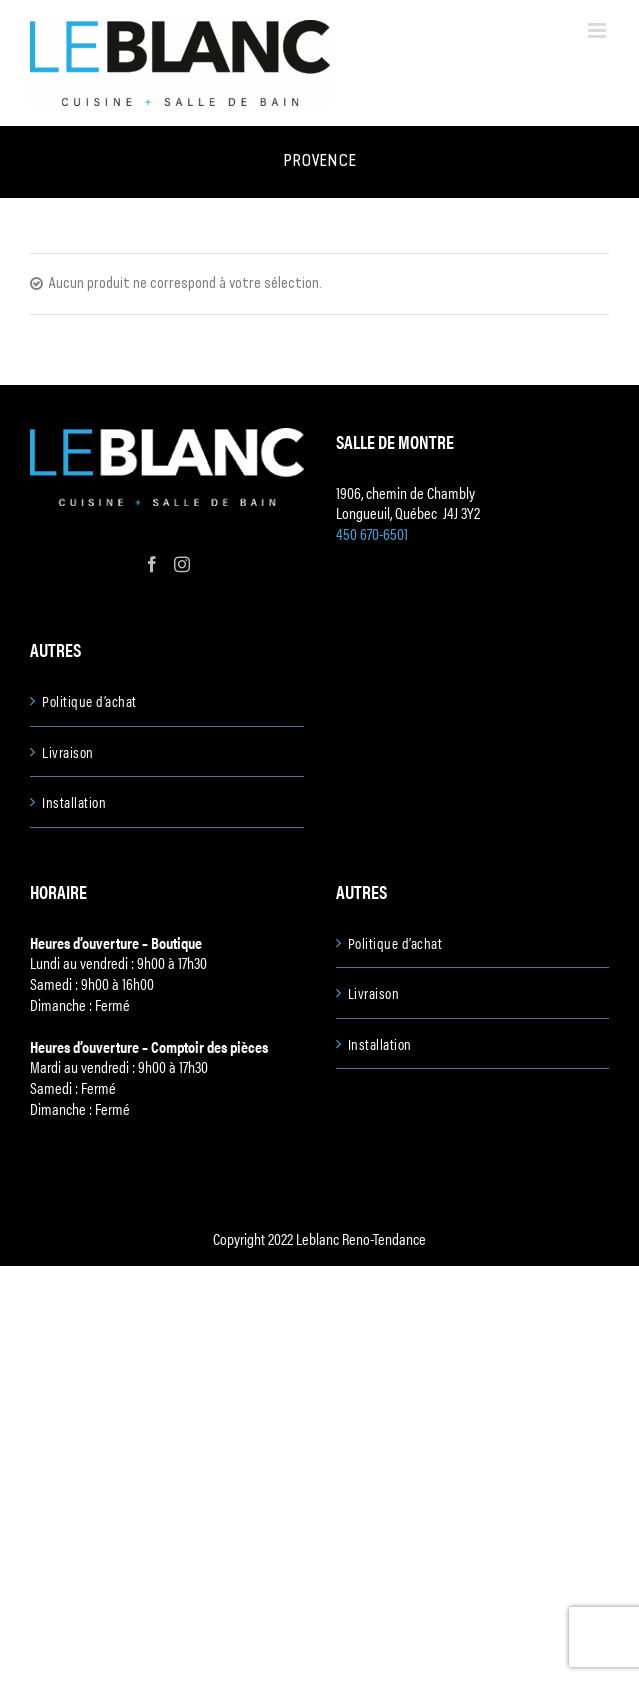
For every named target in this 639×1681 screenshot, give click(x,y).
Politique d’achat (89, 701)
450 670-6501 (372, 533)
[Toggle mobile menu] (598, 30)
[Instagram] (182, 564)
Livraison (68, 752)
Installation (74, 802)
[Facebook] (152, 564)
